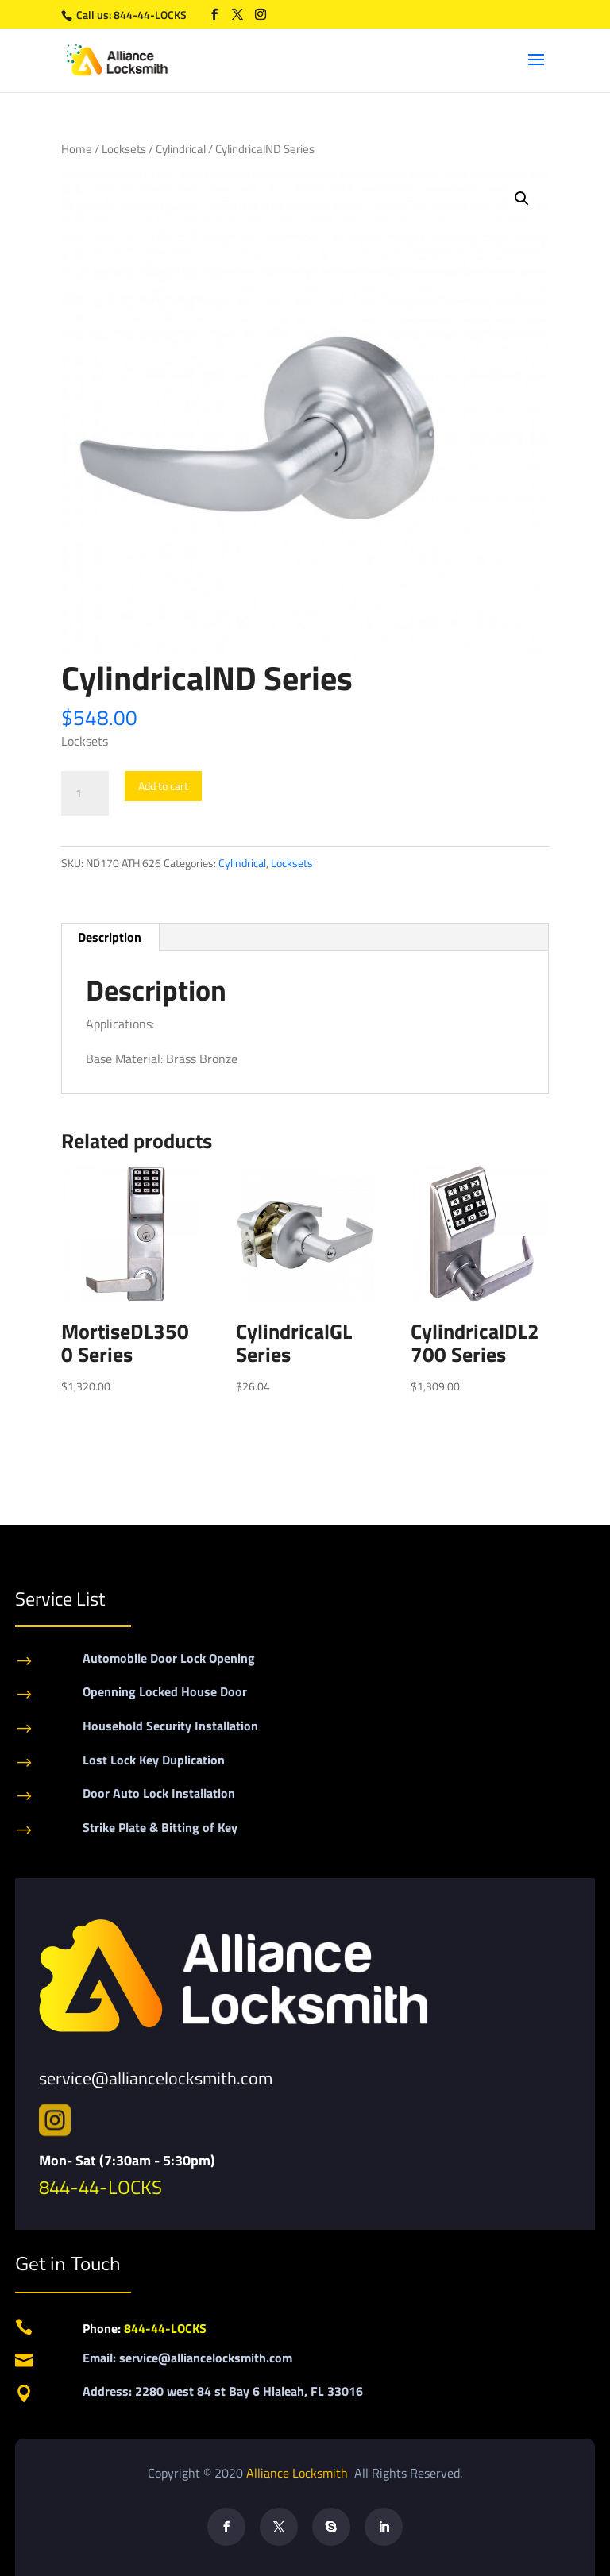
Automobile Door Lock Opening (169, 1658)
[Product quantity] (85, 793)
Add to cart (163, 785)
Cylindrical (181, 149)
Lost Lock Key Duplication (154, 1759)
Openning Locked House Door (165, 1691)
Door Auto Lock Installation (159, 1793)
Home (76, 149)
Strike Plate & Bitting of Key (160, 1827)
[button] (522, 198)
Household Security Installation (170, 1725)
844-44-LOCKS (151, 14)
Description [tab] (109, 937)
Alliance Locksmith (298, 2472)
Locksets (124, 149)
